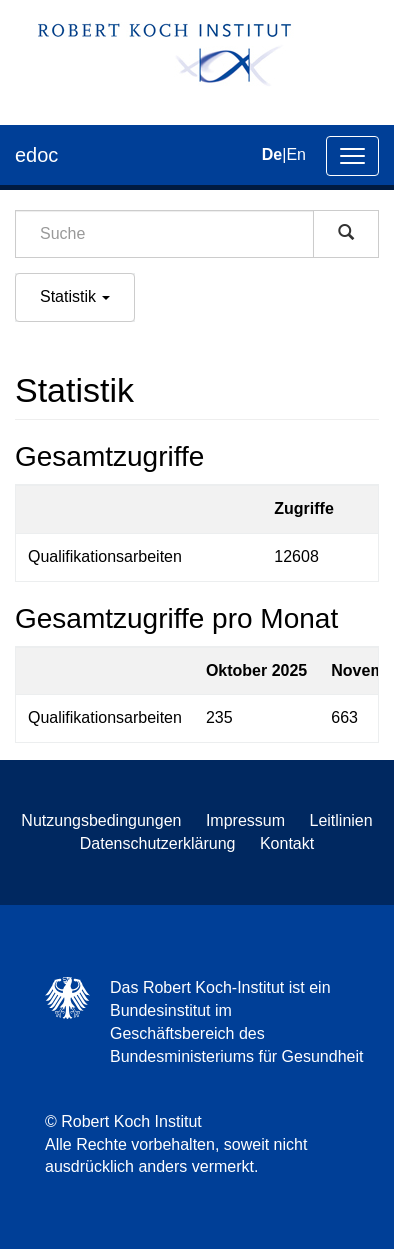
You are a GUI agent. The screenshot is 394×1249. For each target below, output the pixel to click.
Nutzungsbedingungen (101, 820)
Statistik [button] (75, 296)
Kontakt (287, 843)
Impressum (245, 820)
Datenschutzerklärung (158, 843)
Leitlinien (341, 820)
